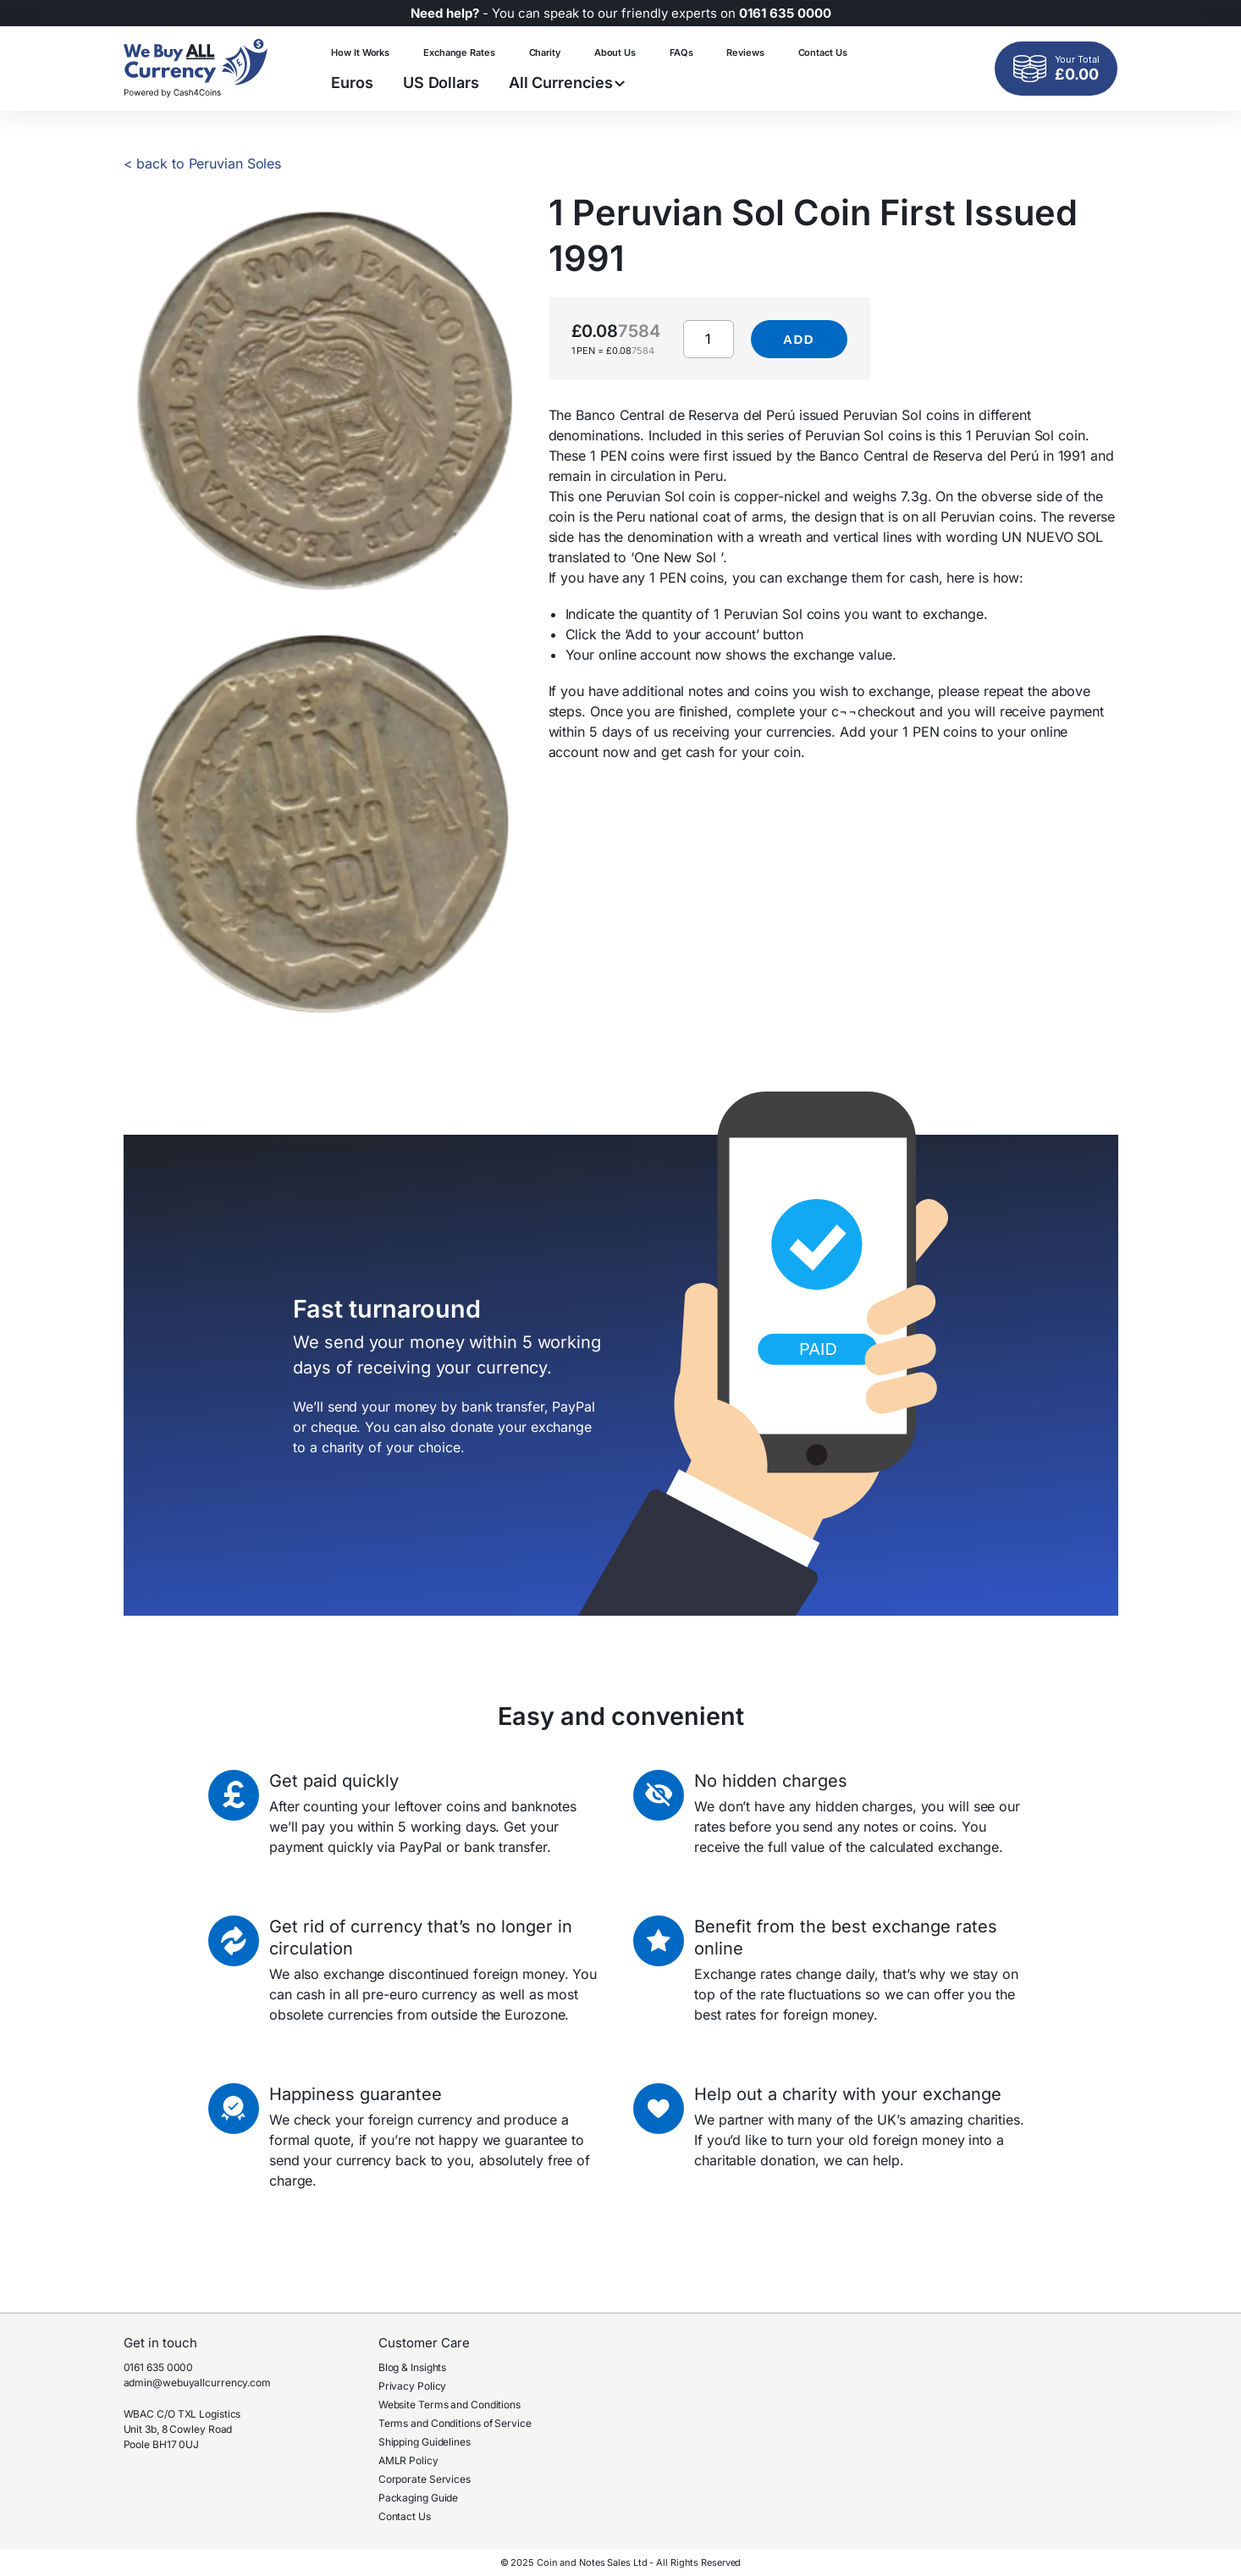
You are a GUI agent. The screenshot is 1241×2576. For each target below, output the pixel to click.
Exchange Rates (459, 52)
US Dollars (441, 82)
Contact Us (822, 52)
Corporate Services (424, 2479)
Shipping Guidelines (424, 2441)
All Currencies (567, 82)
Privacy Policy (412, 2386)
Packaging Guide (418, 2497)
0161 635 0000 (159, 2367)
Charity (544, 52)
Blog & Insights (412, 2367)
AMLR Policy (408, 2460)
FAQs (681, 52)
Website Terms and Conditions (449, 2404)
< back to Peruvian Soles (203, 163)
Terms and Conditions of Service (455, 2423)
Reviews (745, 52)
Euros (352, 82)
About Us (615, 52)
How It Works (360, 52)
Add (798, 339)
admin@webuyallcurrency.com (197, 2382)
